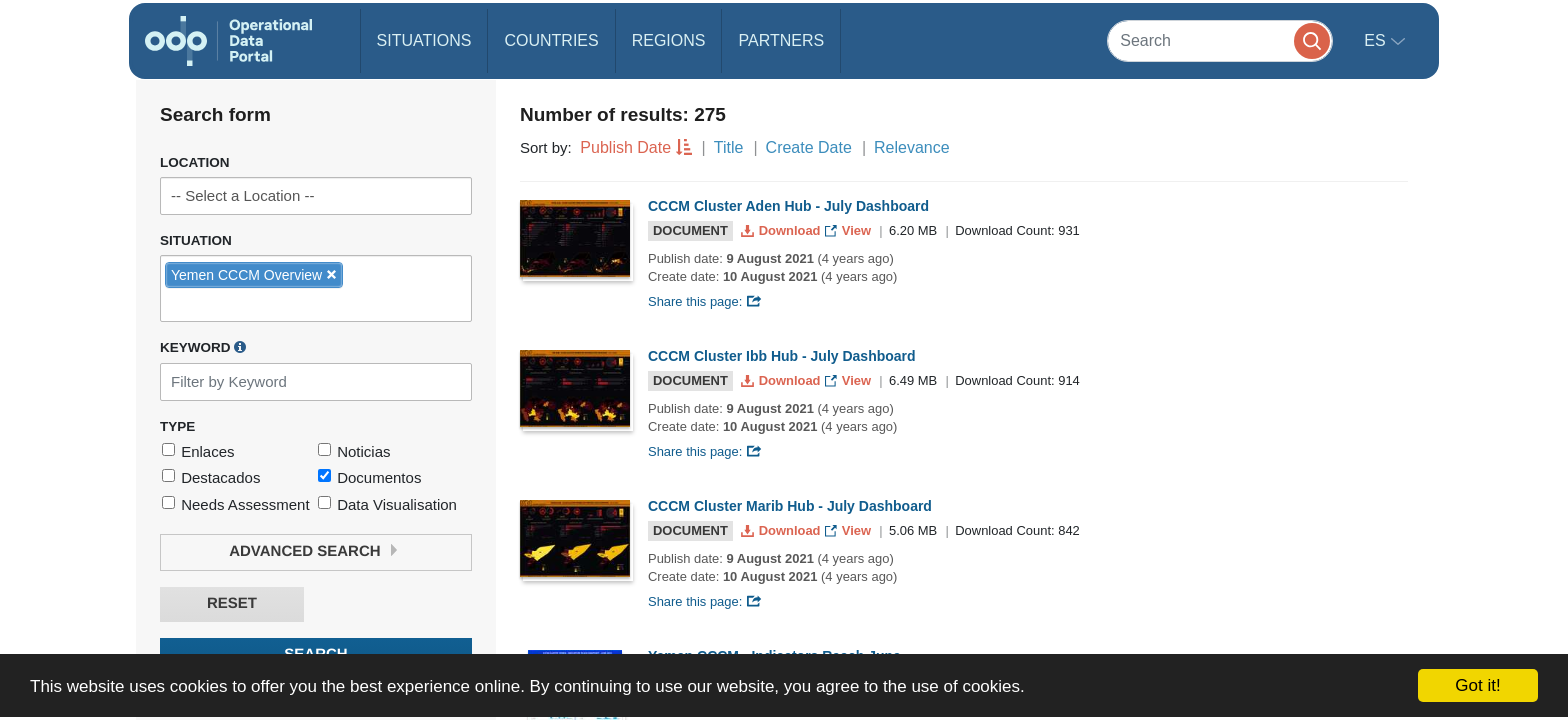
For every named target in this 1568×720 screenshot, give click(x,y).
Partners (781, 40)
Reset (232, 603)
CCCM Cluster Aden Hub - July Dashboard (788, 206)
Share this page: (705, 301)
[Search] (1220, 40)
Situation (196, 240)
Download (782, 230)
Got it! (1477, 685)
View (849, 230)
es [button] (1377, 40)
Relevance (912, 147)
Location (195, 162)
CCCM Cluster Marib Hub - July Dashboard (790, 506)
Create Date (809, 147)
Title (729, 147)
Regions (669, 40)
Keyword (203, 347)
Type (177, 426)
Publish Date (625, 147)
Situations (424, 40)
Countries (551, 40)
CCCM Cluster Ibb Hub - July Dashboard (782, 356)
